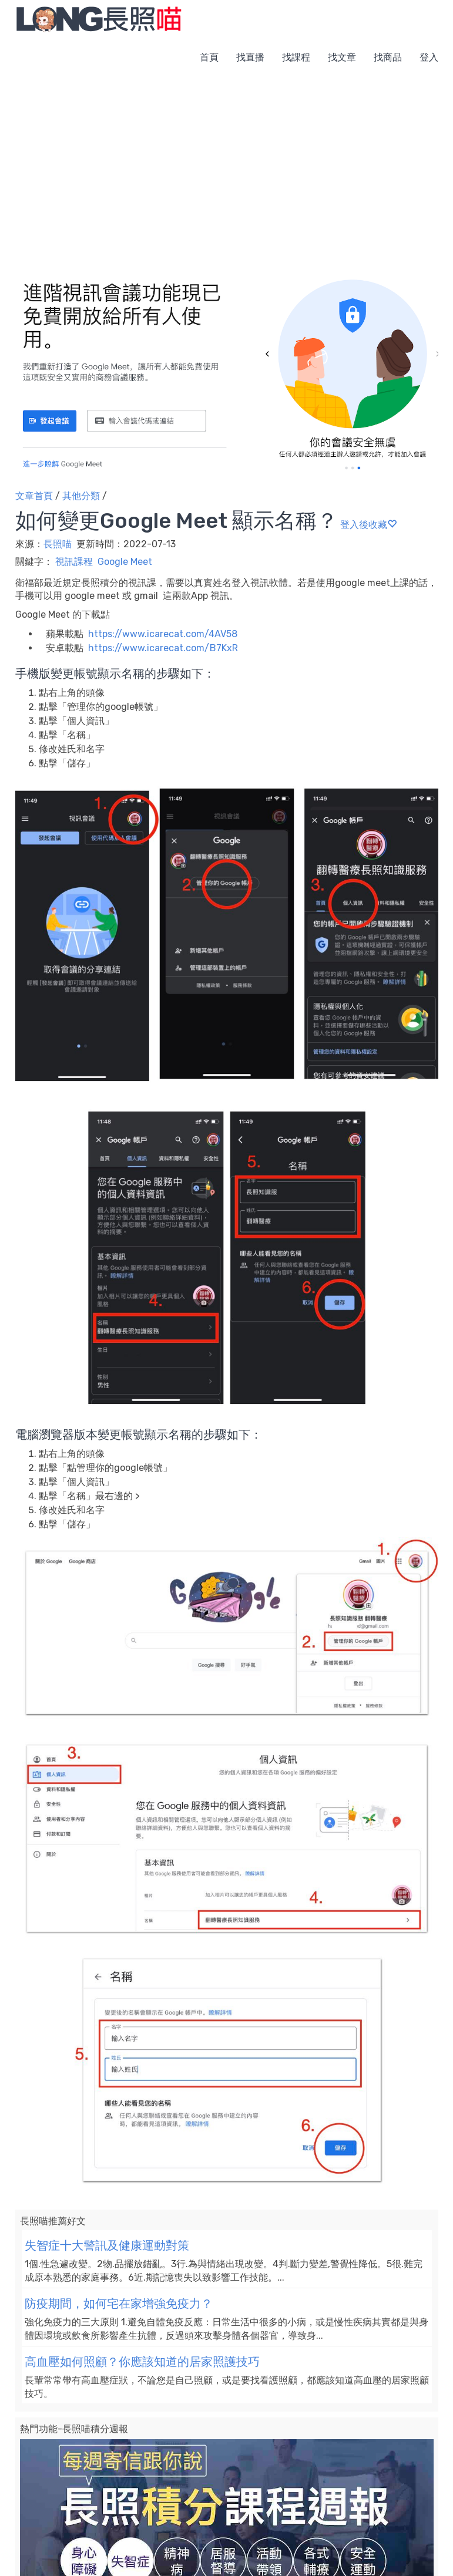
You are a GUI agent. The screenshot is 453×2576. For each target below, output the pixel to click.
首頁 (209, 57)
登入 (429, 57)
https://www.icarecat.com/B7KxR (163, 648)
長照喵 (58, 544)
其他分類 (81, 495)
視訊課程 (74, 561)
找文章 (342, 57)
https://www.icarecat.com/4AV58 (162, 633)
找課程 (296, 57)
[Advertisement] (226, 164)
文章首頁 (34, 495)
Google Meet (125, 561)
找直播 (250, 57)
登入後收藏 (368, 524)
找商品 (388, 57)
